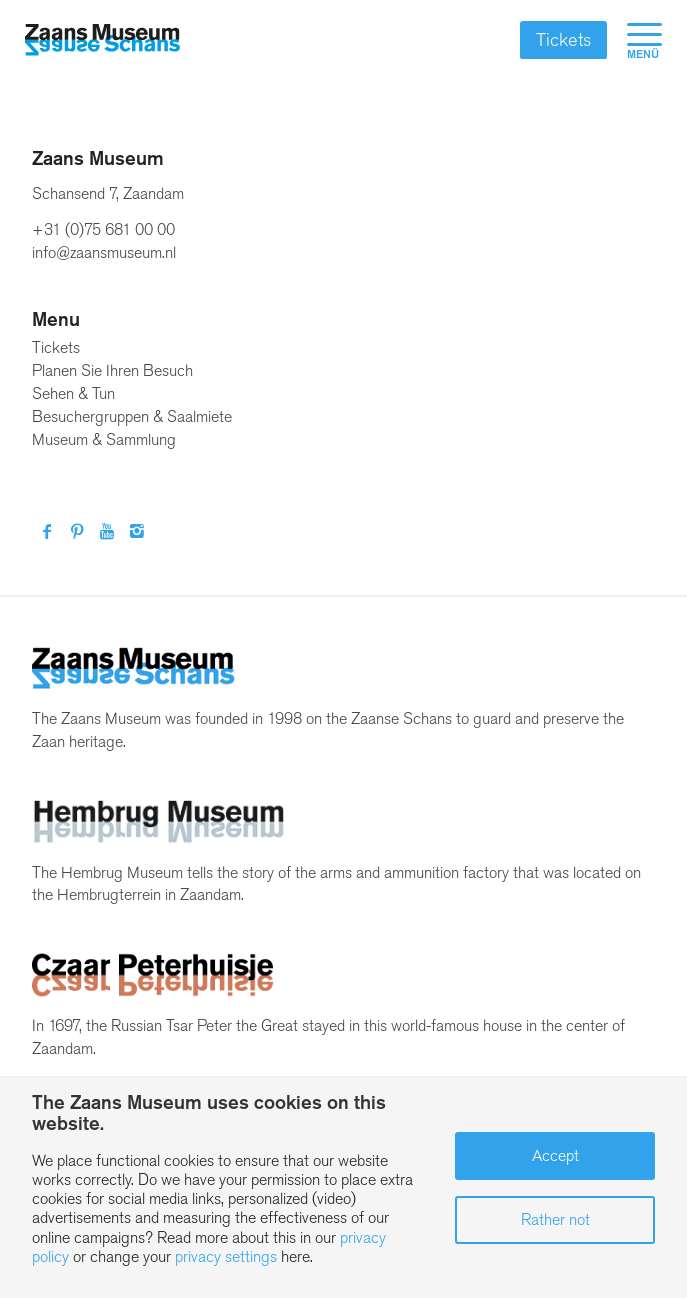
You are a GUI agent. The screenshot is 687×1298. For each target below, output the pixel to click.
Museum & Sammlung (104, 439)
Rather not (555, 1219)
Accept (555, 1155)
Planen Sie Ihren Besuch (112, 370)
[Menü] (634, 40)
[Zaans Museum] (102, 40)
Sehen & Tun (73, 393)
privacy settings (226, 1256)
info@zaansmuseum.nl (104, 252)
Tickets (563, 40)
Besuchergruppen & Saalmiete (132, 416)
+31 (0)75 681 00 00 (103, 229)
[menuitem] (634, 40)
